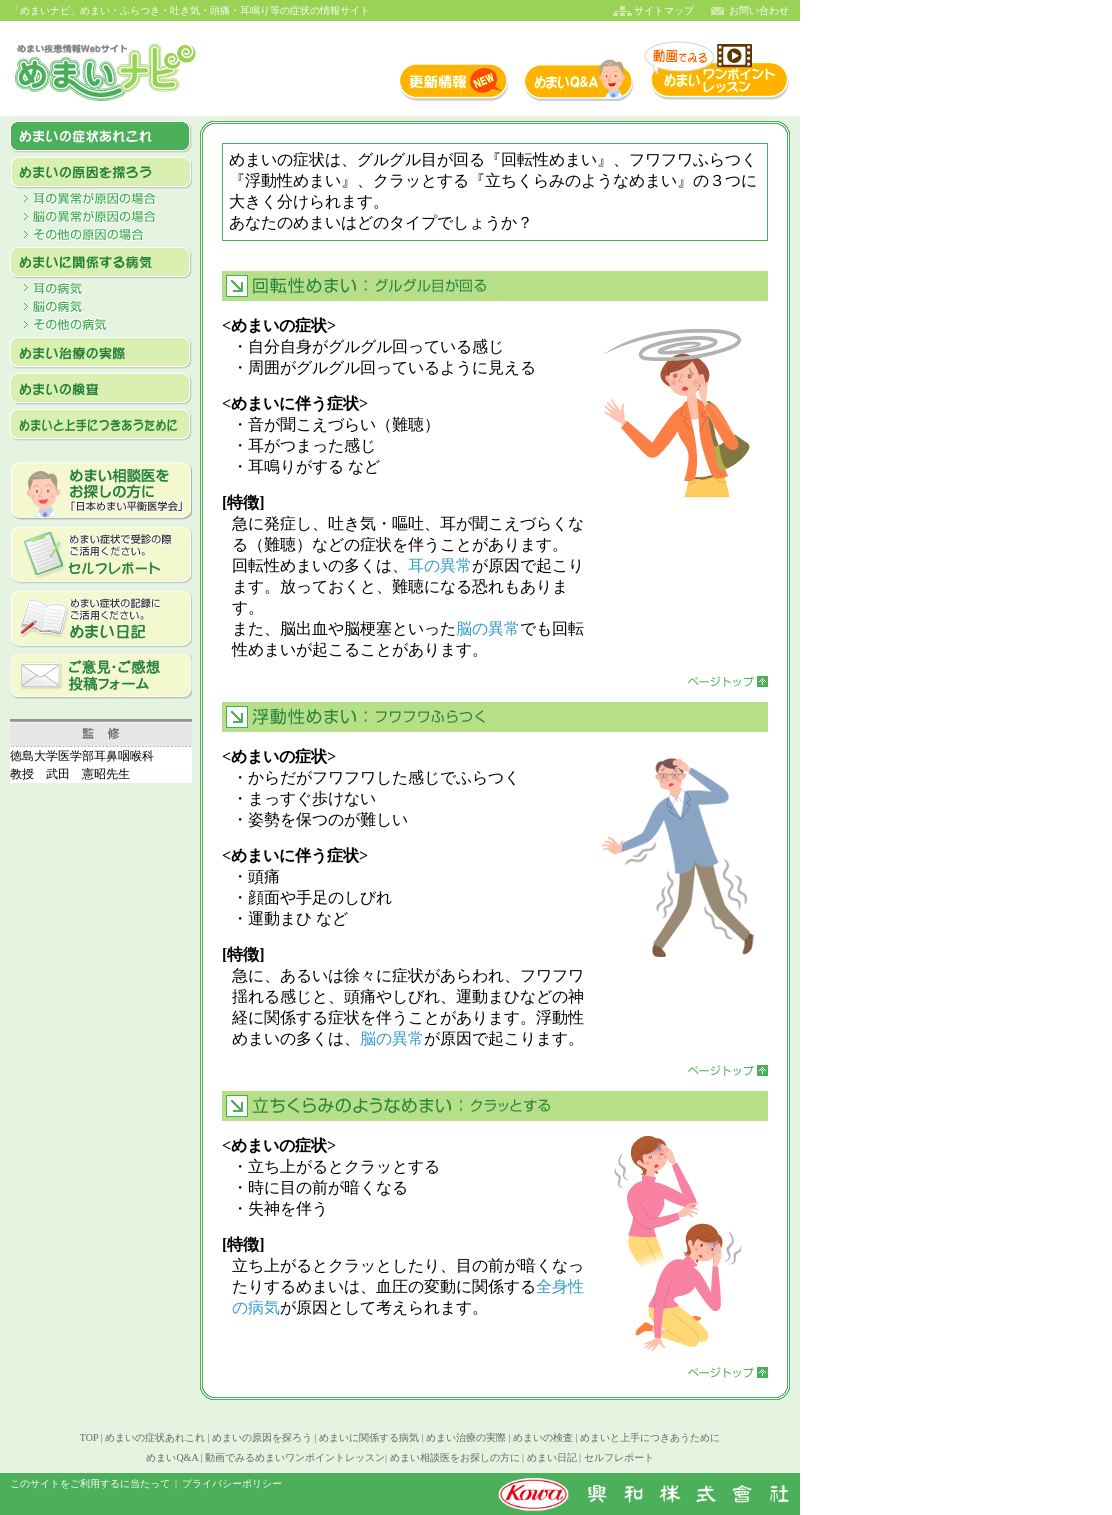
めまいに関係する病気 (369, 1437)
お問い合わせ (759, 10)
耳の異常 (440, 565)
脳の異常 (488, 628)
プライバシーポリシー (232, 1483)
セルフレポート (619, 1457)
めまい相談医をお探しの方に (455, 1457)
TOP (89, 1437)
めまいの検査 (543, 1437)
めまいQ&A (172, 1457)
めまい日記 (552, 1457)
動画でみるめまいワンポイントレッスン (295, 1457)
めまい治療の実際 (466, 1437)
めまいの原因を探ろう (262, 1437)
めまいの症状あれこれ (155, 1437)
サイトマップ (664, 10)
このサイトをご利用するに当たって (90, 1483)
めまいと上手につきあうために (650, 1437)
